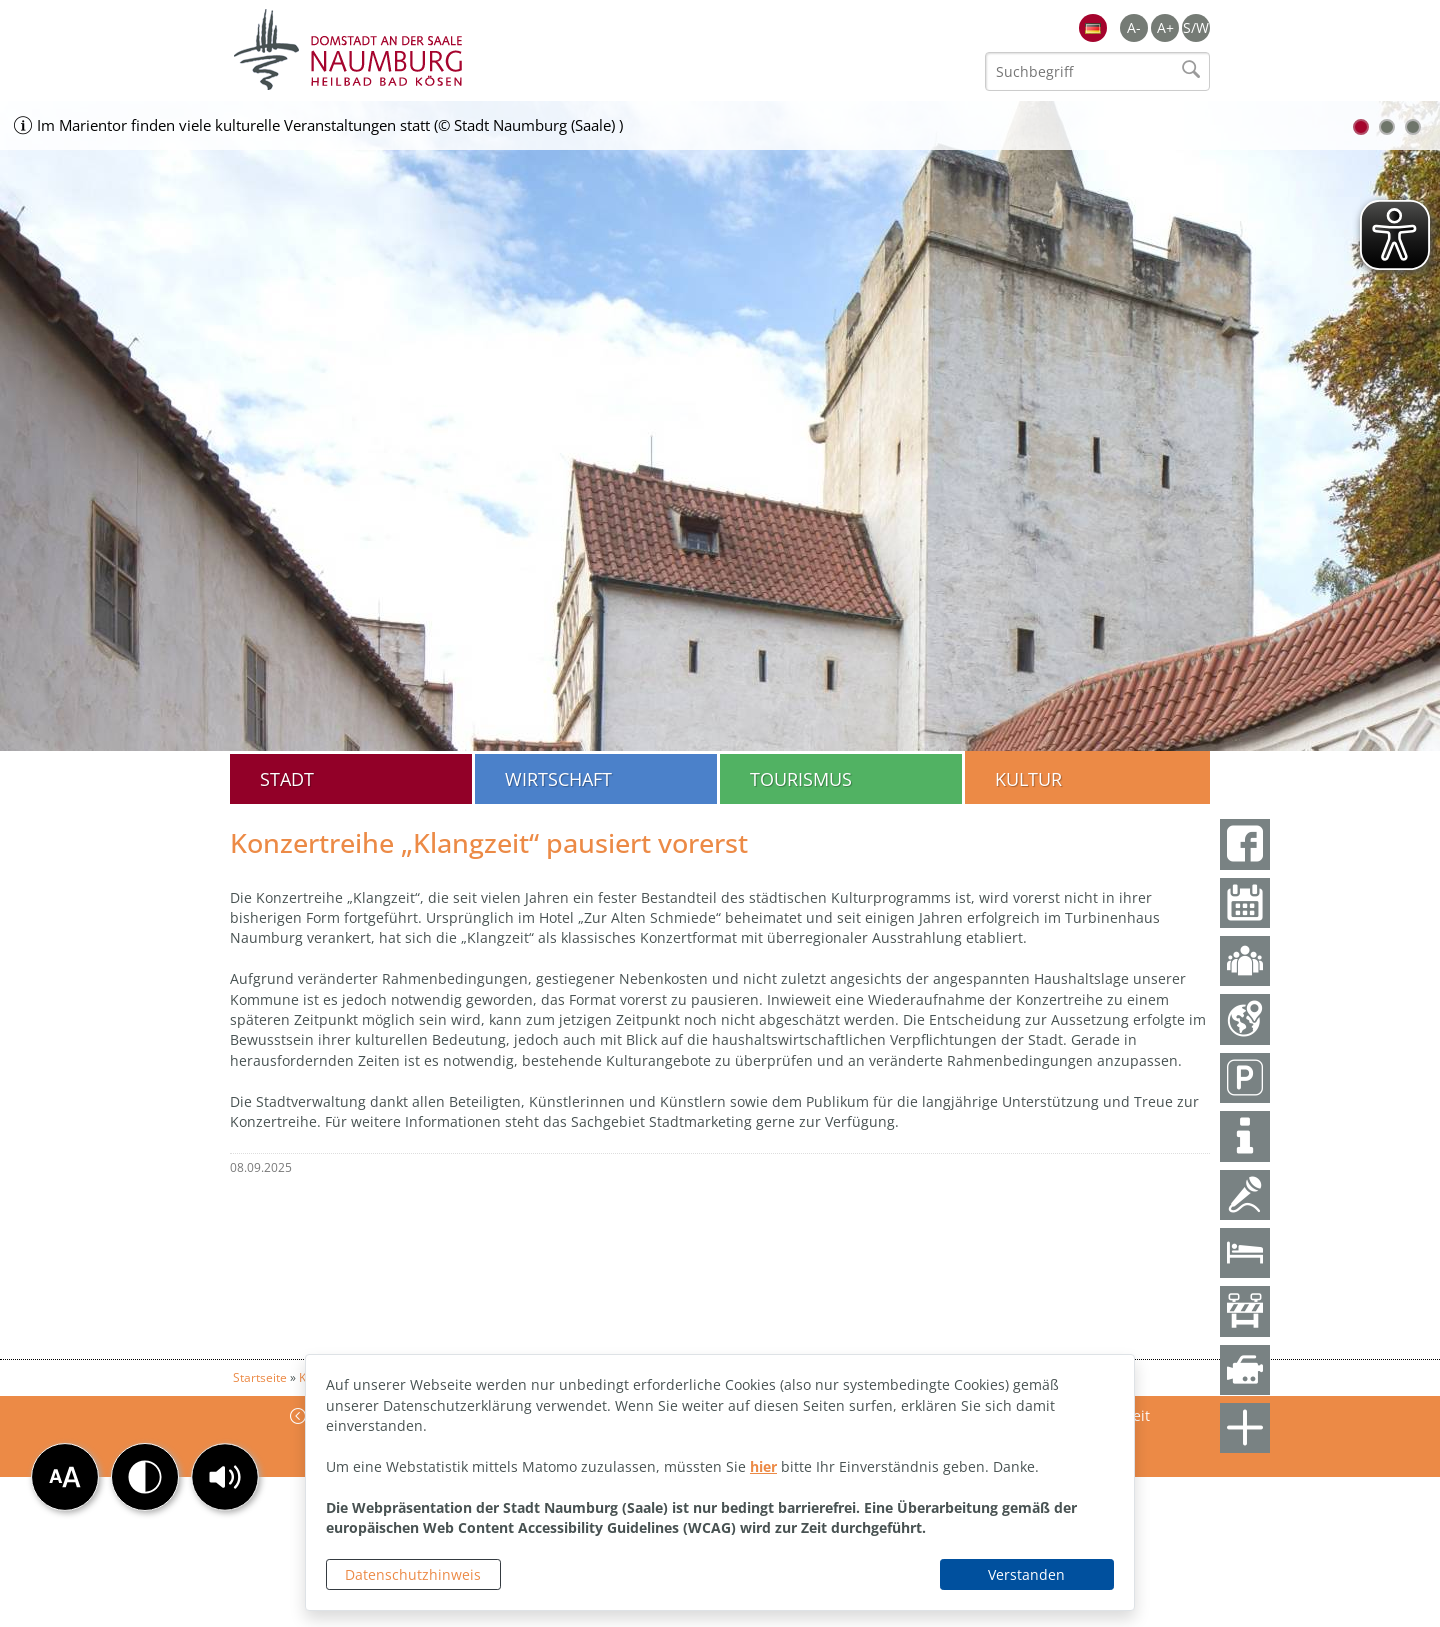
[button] (225, 1477)
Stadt (287, 779)
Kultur (1028, 779)
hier (763, 1466)
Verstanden (1026, 1574)
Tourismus (801, 779)
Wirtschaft (558, 779)
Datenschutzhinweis (413, 1574)
